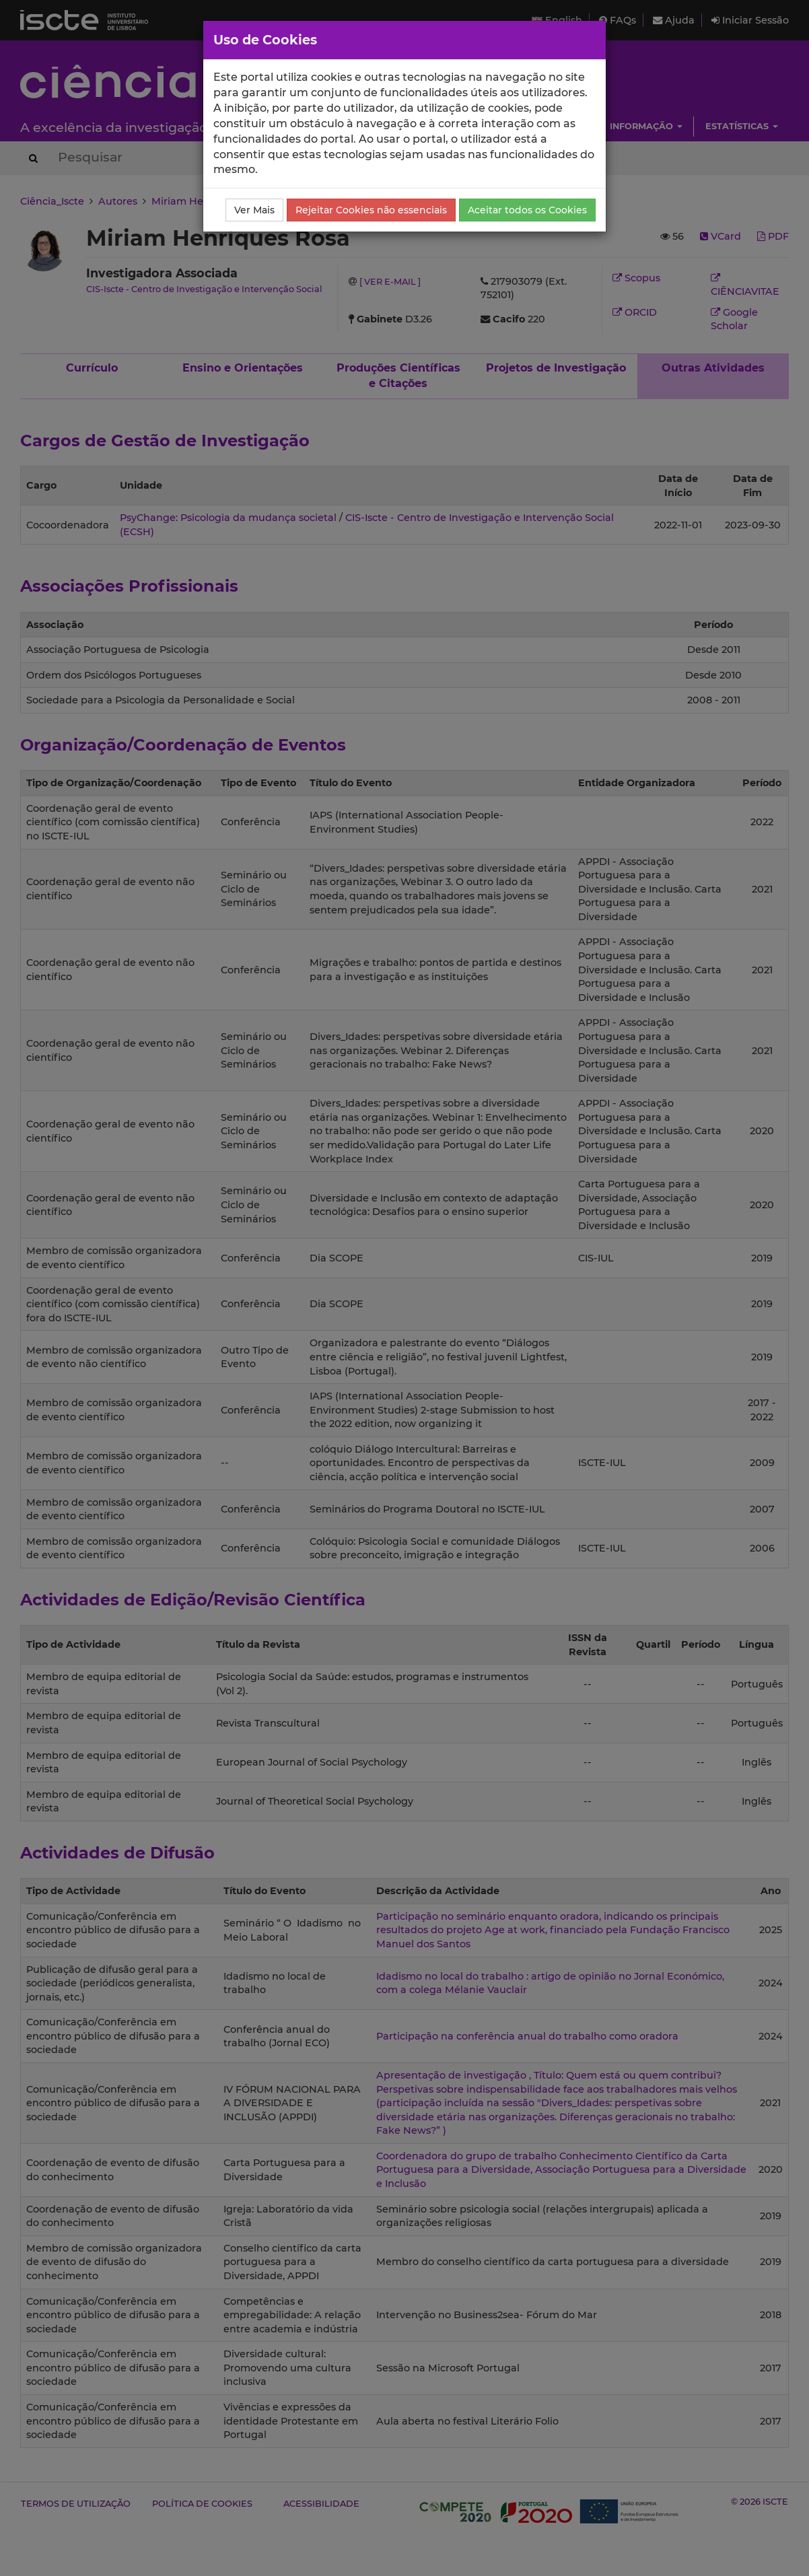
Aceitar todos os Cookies (527, 210)
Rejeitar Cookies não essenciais (371, 210)
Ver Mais (254, 210)
